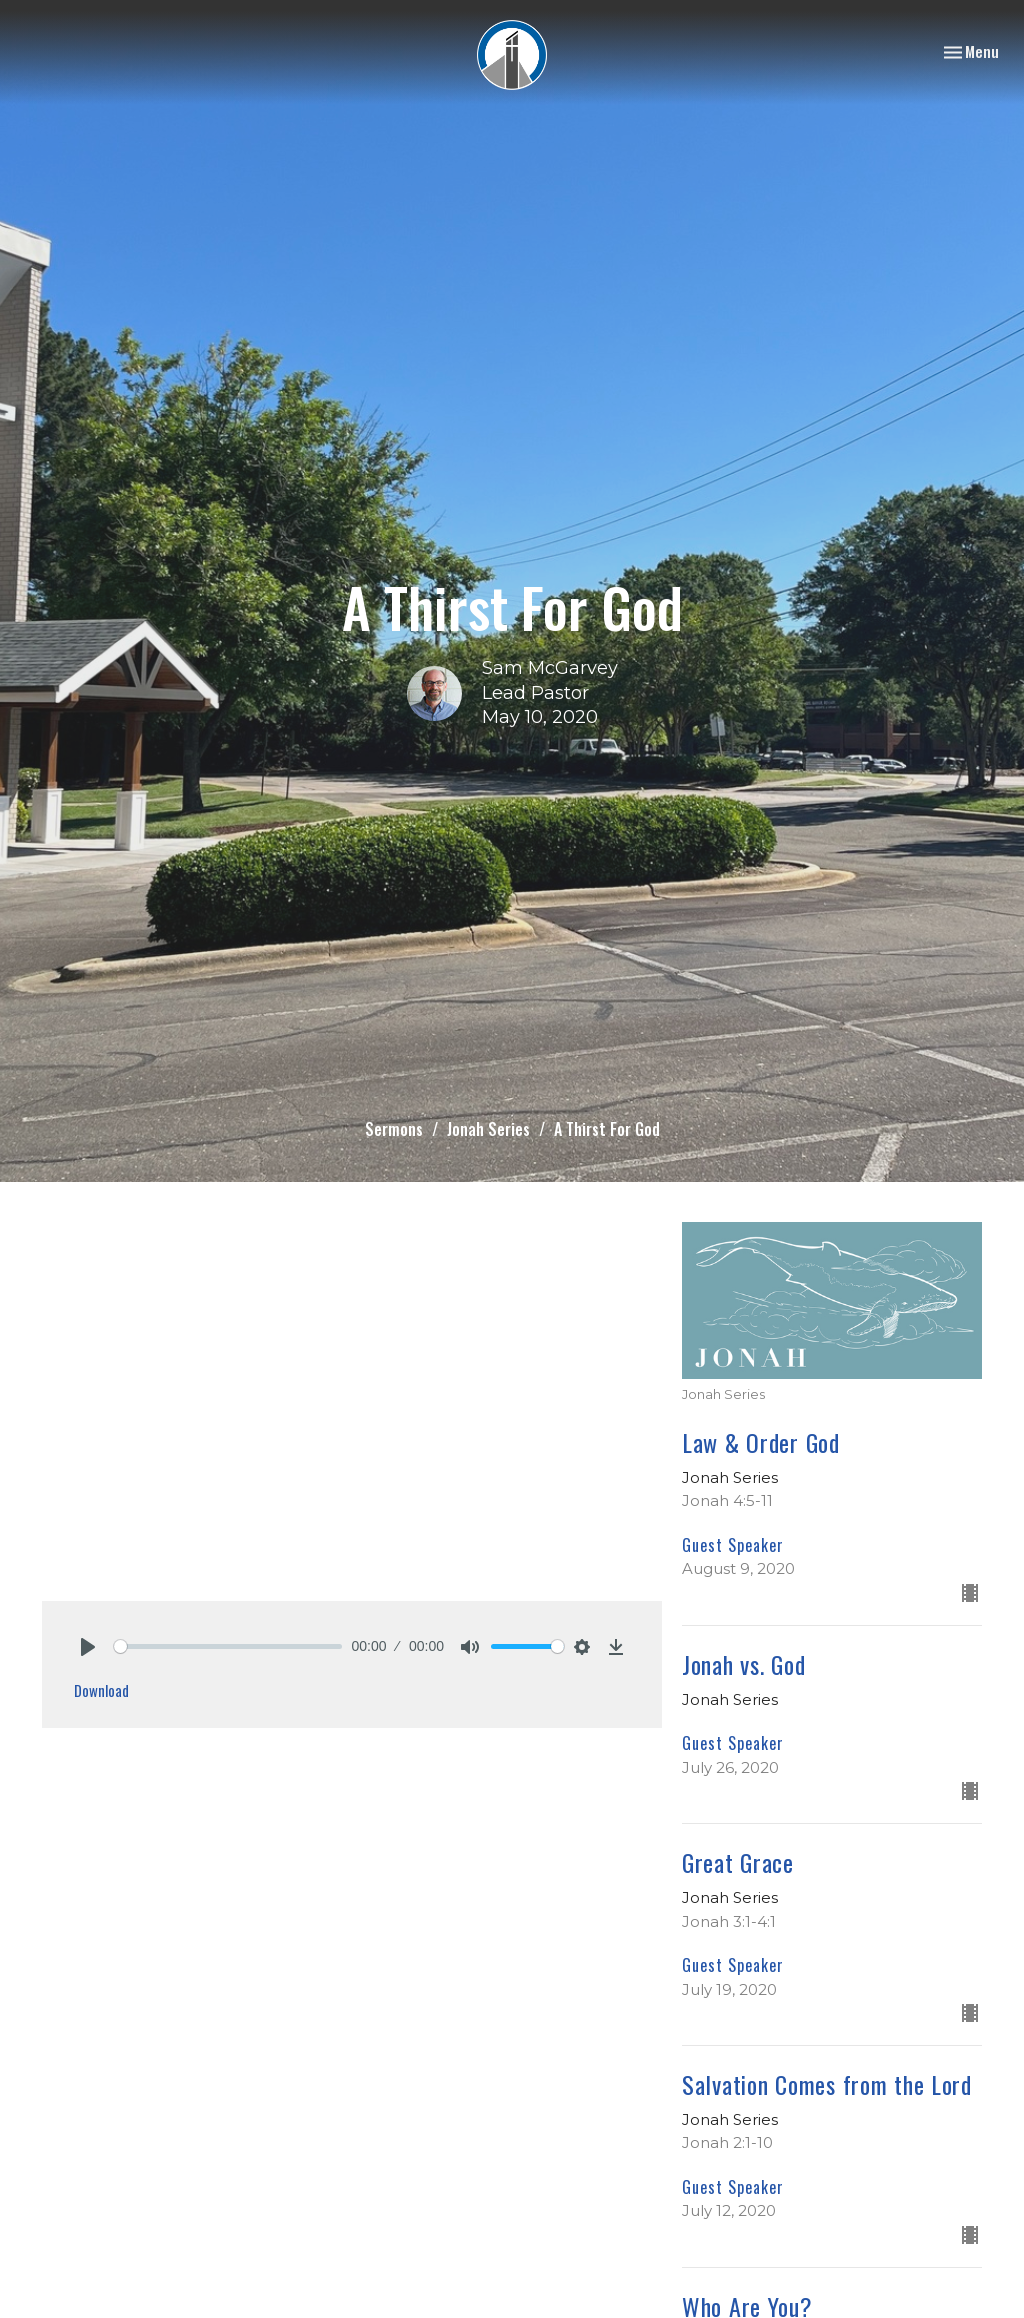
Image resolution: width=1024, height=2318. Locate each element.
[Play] (88, 1647)
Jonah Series (488, 1129)
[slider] (228, 1646)
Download (101, 1690)
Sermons (394, 1129)
